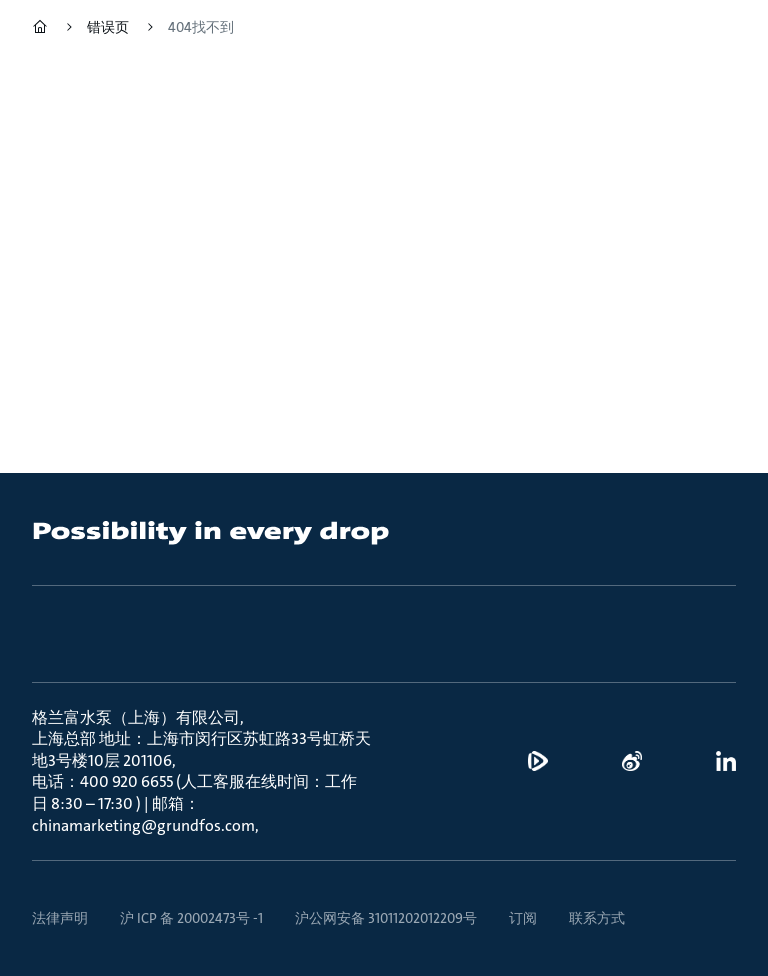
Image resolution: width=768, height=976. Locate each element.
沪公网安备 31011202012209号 (386, 918)
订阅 (523, 918)
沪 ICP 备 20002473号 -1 (191, 918)
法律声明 (60, 918)
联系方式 (597, 918)
